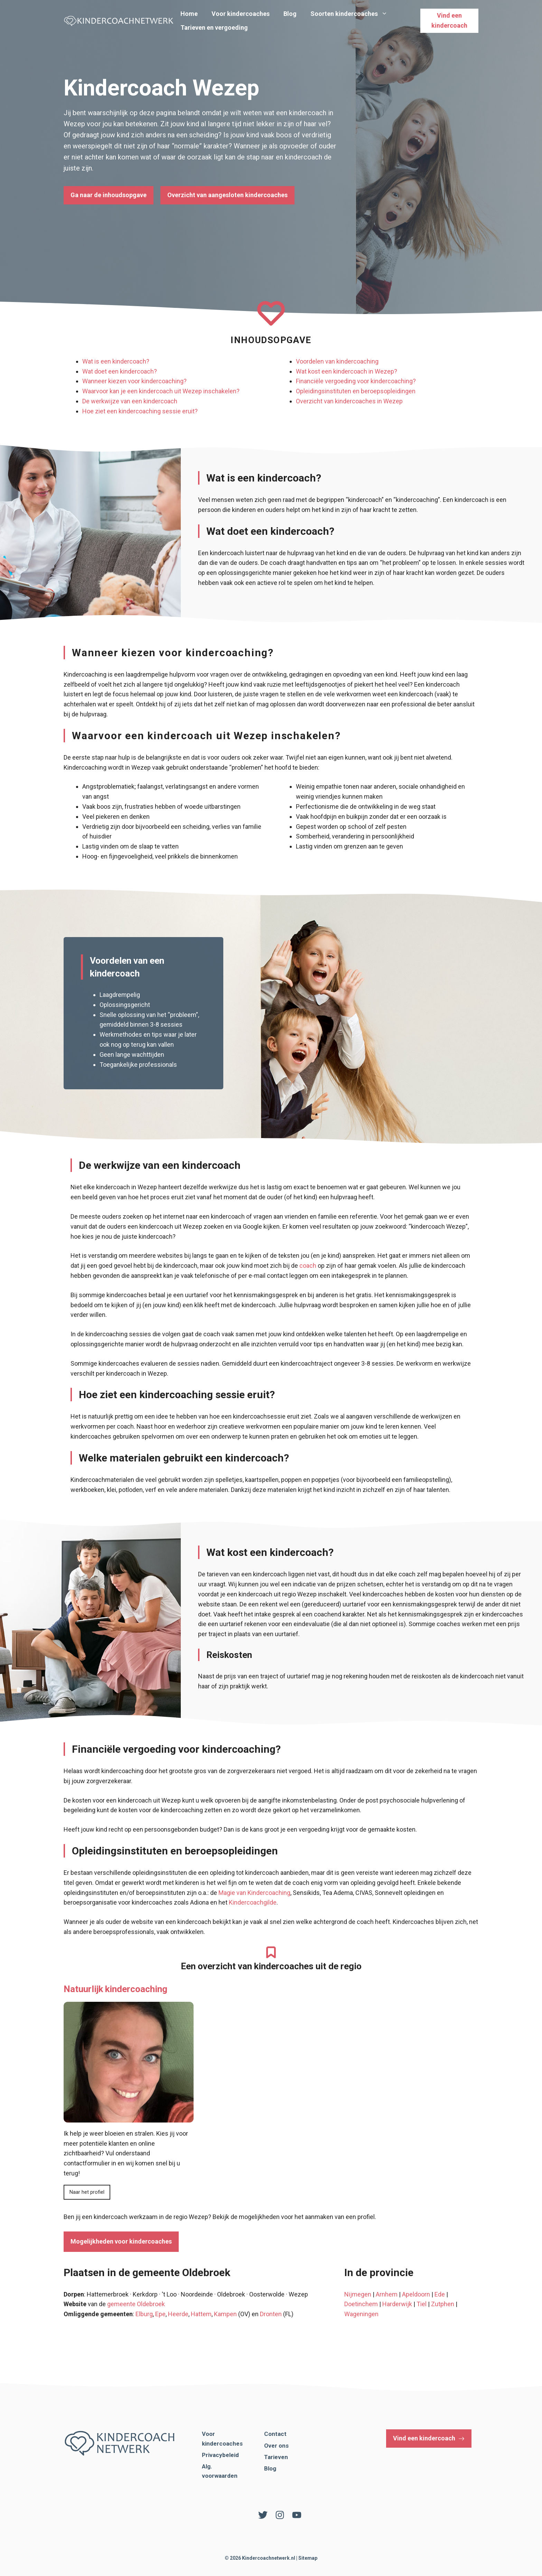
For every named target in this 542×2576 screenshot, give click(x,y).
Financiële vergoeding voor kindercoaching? (356, 381)
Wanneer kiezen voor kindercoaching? (134, 381)
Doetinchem (361, 2304)
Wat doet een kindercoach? (119, 371)
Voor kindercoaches (241, 13)
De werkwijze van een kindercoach (129, 401)
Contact (275, 2433)
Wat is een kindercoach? (115, 361)
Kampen (225, 2314)
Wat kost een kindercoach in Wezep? (346, 371)
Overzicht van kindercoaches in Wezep (349, 401)
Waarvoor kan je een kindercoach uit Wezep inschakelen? (161, 391)
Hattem (201, 2314)
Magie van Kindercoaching (254, 1892)
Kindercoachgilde (253, 1902)
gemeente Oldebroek (136, 2304)
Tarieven (276, 2457)
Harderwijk (397, 2304)
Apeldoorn (416, 2294)
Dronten (271, 2314)
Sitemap (307, 2558)
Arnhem (387, 2294)
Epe (160, 2314)
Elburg (144, 2314)
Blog (290, 13)
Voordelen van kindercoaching (337, 361)
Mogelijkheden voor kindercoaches (121, 2241)
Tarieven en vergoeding (214, 27)
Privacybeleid (220, 2454)
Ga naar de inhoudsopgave (109, 195)
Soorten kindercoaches (352, 14)
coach (307, 1265)
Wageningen (361, 2314)
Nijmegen (357, 2294)
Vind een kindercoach (449, 20)
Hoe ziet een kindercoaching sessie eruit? (140, 411)
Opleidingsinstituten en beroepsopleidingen (355, 391)
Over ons (276, 2445)
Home (189, 13)
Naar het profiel (86, 2192)
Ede (439, 2294)
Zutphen (442, 2304)
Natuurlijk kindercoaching (115, 1989)
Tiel (422, 2304)
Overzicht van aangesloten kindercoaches (227, 195)
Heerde (178, 2314)
